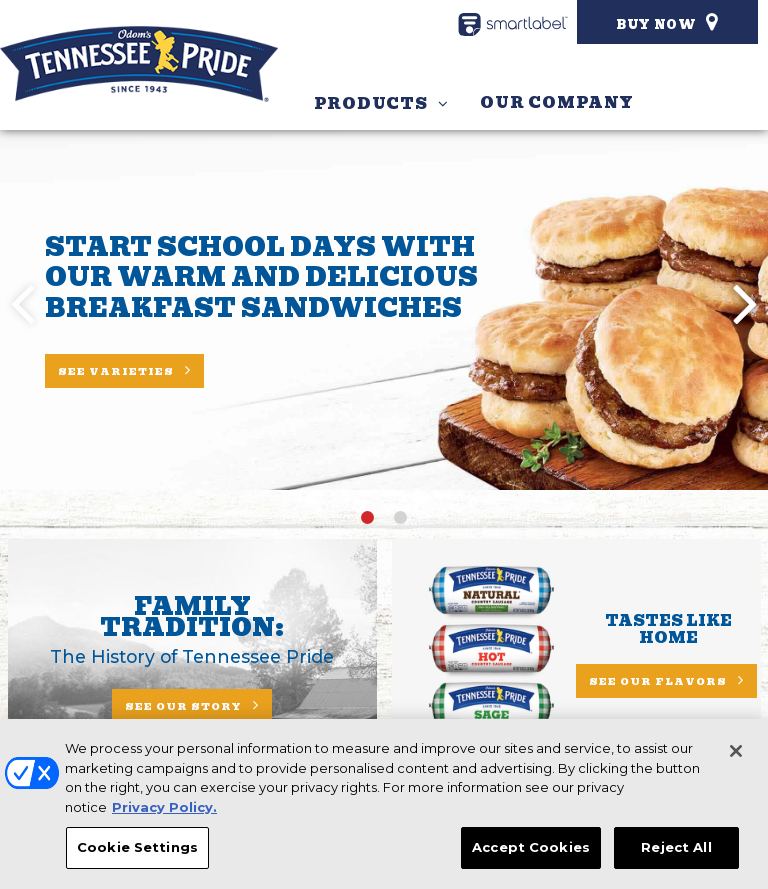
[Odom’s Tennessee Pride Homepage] (139, 64)
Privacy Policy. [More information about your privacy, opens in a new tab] (164, 810)
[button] (745, 302)
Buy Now (656, 24)
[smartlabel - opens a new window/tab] (513, 24)
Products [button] (371, 104)
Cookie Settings (137, 850)
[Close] (736, 754)
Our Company (556, 103)
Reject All (676, 850)
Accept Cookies (531, 850)
